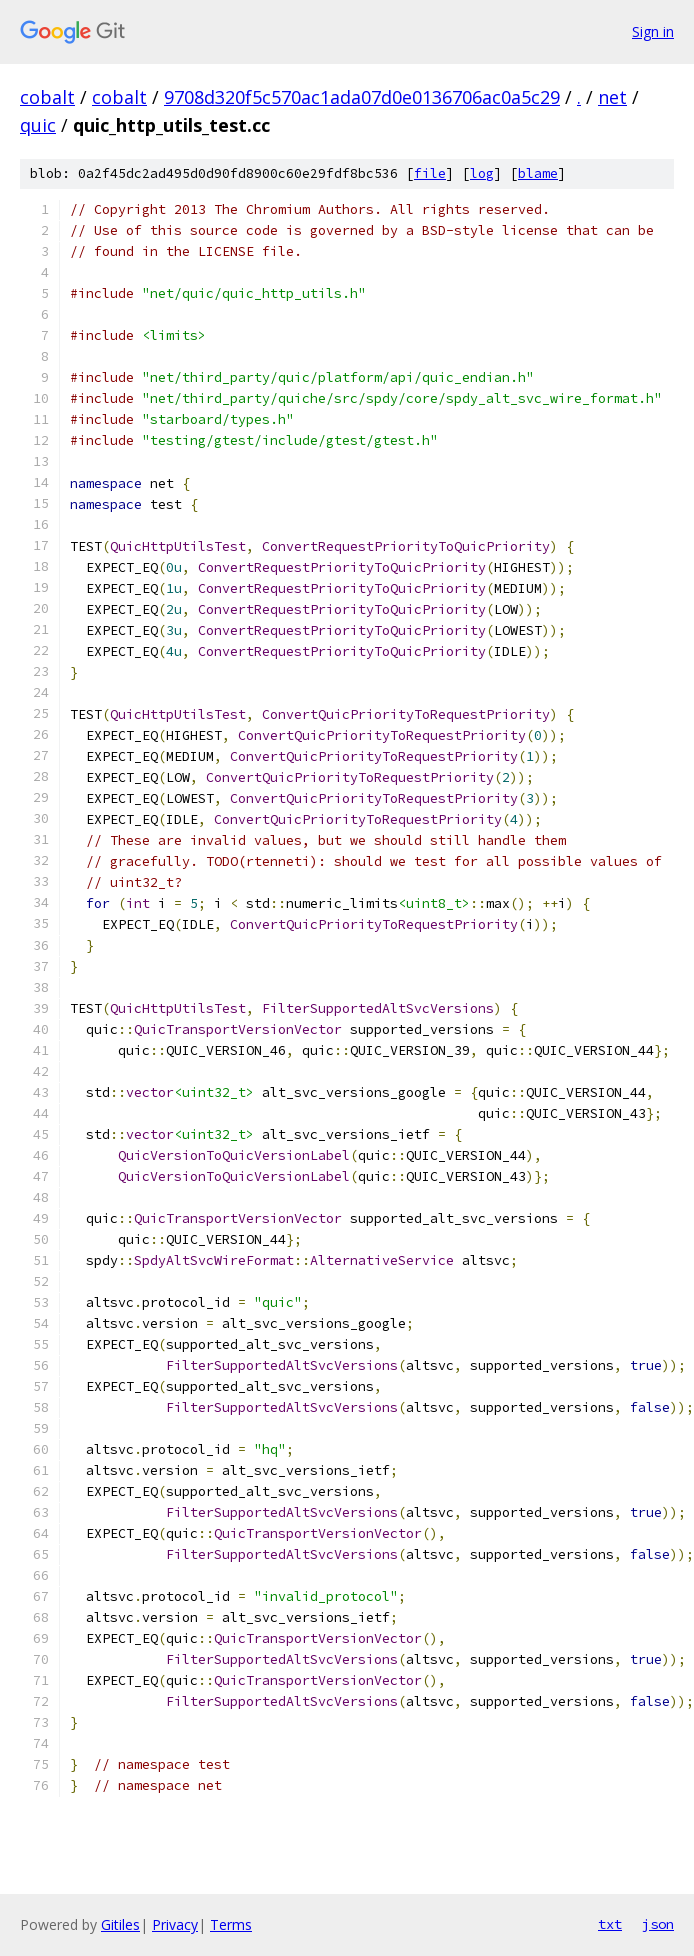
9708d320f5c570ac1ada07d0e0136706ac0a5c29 (362, 97)
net (612, 97)
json (658, 1924)
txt (610, 1924)
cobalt (47, 97)
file (430, 173)
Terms (231, 1924)
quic (38, 125)
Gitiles (120, 1924)
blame (538, 173)
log (482, 173)
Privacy (175, 1924)
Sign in (653, 31)
